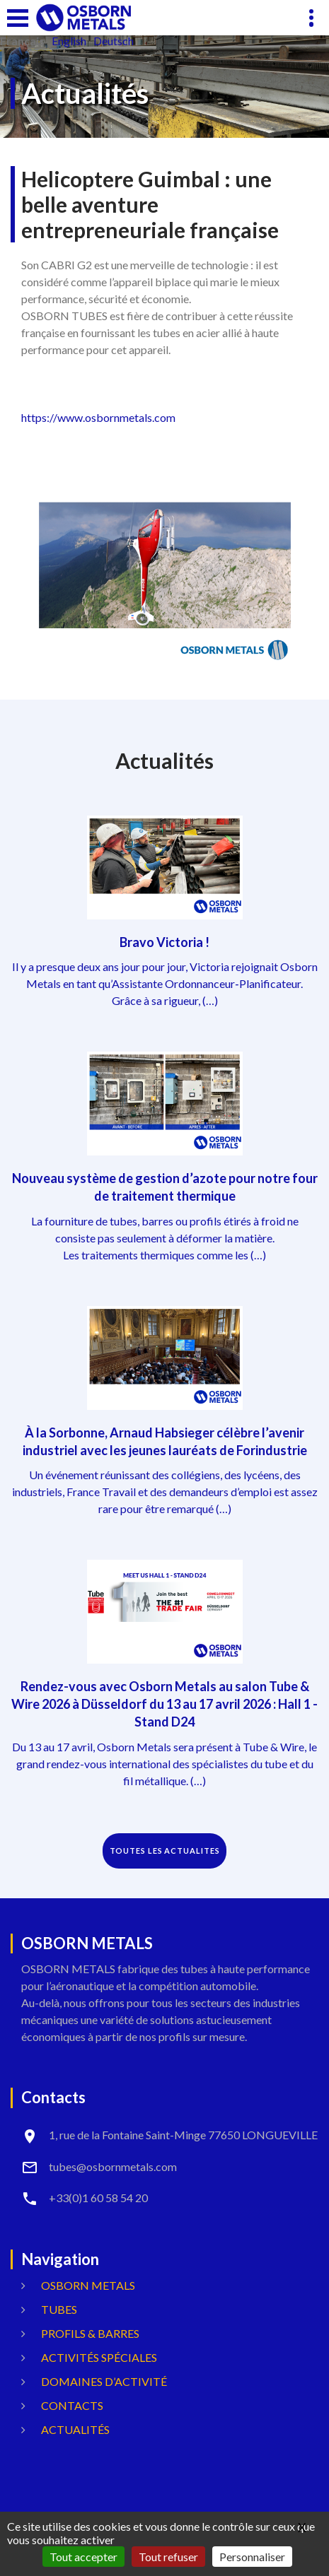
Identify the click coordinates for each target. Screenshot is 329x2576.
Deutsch (113, 41)
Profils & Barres (90, 2333)
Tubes (59, 2309)
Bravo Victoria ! (164, 942)
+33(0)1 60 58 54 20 (98, 2197)
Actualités (75, 2429)
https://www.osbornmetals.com (98, 417)
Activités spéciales (99, 2357)
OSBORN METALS (88, 2285)
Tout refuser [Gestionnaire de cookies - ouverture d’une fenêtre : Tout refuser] (168, 2556)
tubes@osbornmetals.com (113, 2166)
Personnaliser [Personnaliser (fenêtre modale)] (252, 2556)
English (69, 41)
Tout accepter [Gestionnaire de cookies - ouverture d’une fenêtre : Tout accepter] (83, 2556)
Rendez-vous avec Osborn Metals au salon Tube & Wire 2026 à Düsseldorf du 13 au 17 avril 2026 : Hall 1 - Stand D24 (164, 1703)
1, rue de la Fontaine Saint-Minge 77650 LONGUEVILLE (183, 2134)
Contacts (72, 2405)
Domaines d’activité (104, 2381)
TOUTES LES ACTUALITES (165, 1850)
